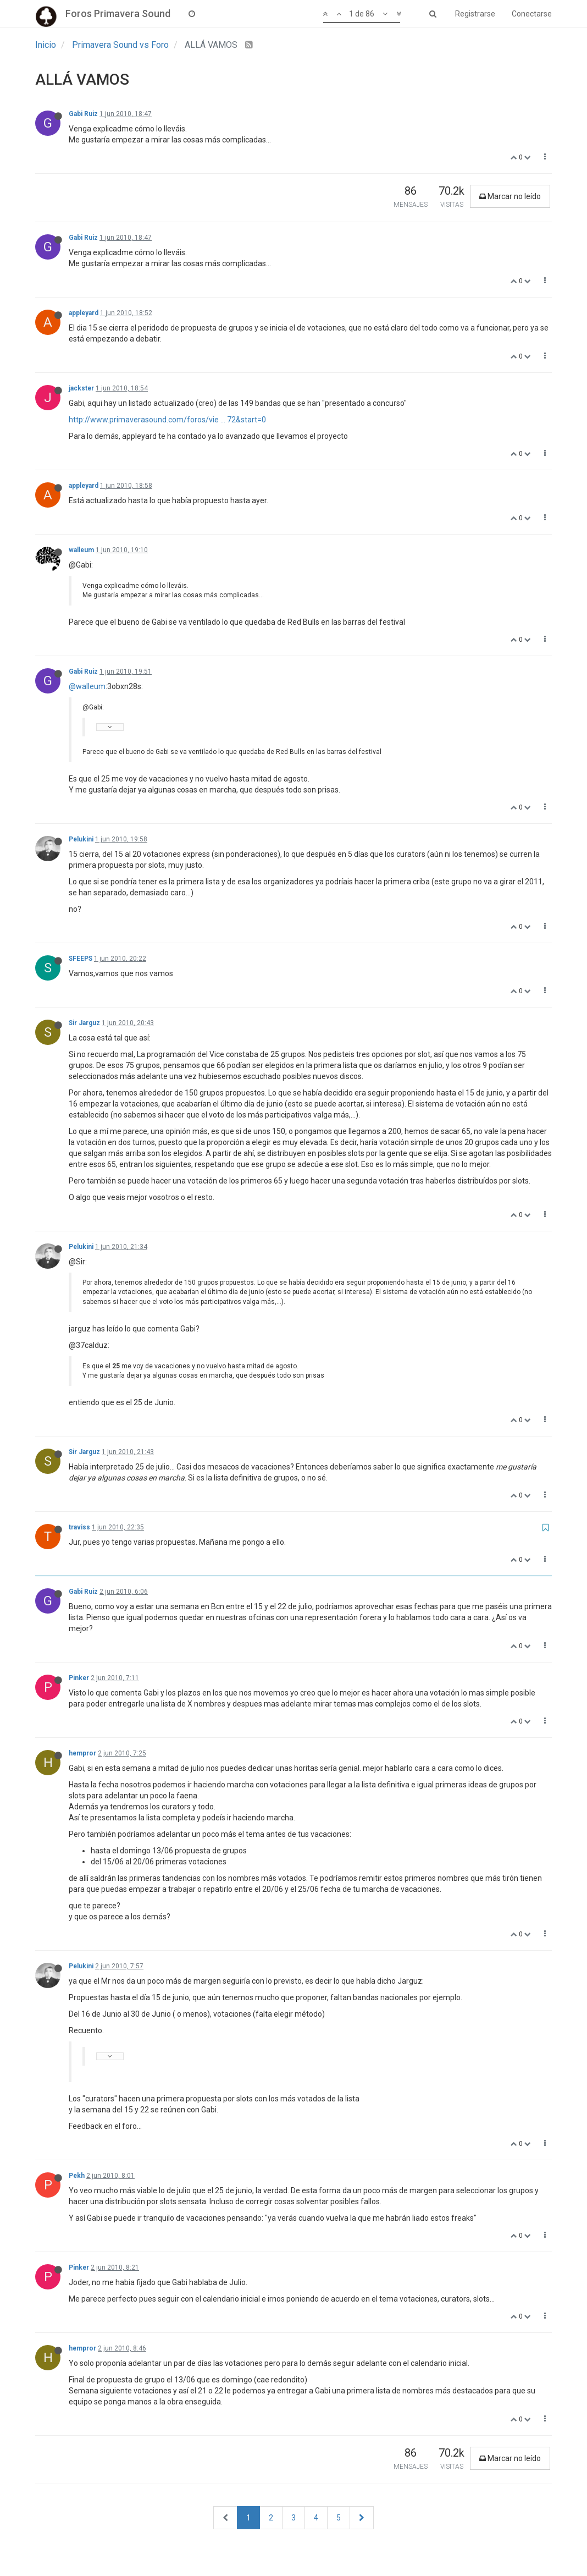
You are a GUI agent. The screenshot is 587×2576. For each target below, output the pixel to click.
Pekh (77, 2175)
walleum (81, 550)
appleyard (83, 313)
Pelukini (81, 839)
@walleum (87, 686)
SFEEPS (80, 958)
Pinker (79, 1678)
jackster (81, 388)
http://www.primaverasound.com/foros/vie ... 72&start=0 (167, 419)
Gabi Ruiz (83, 114)
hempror (82, 1753)
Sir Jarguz (84, 1023)
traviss (79, 1527)
